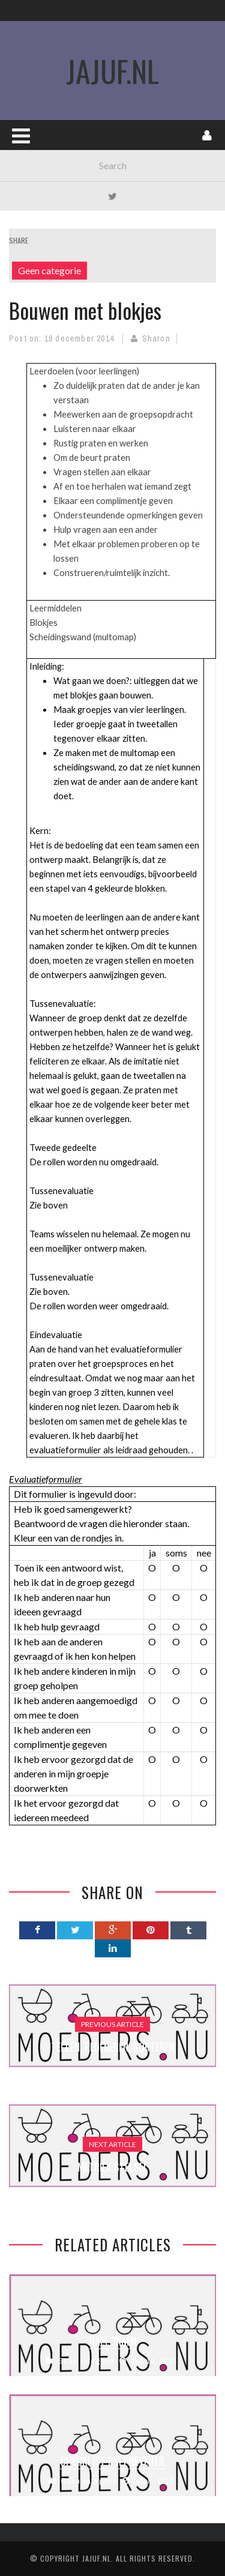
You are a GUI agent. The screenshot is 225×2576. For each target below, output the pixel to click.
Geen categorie (49, 270)
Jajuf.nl (96, 2558)
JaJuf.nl (112, 70)
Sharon (156, 338)
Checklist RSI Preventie (113, 2461)
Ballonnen (112, 2341)
